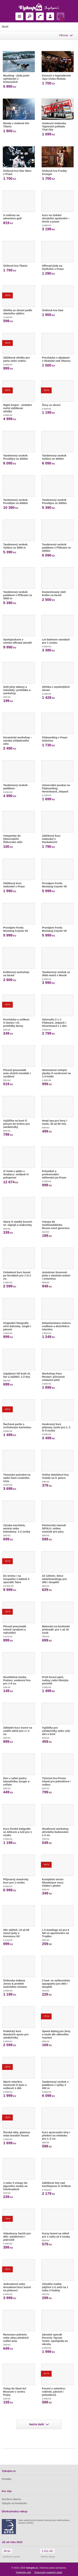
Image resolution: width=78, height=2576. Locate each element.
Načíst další (36, 2424)
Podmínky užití (23, 2572)
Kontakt (40, 16)
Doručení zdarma (11, 2499)
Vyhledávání (30, 16)
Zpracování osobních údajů (48, 2572)
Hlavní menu (19, 16)
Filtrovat (63, 35)
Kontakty (6, 2479)
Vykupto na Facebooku (14, 2503)
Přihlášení (50, 16)
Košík (61, 16)
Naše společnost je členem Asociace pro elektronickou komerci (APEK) (44, 2521)
